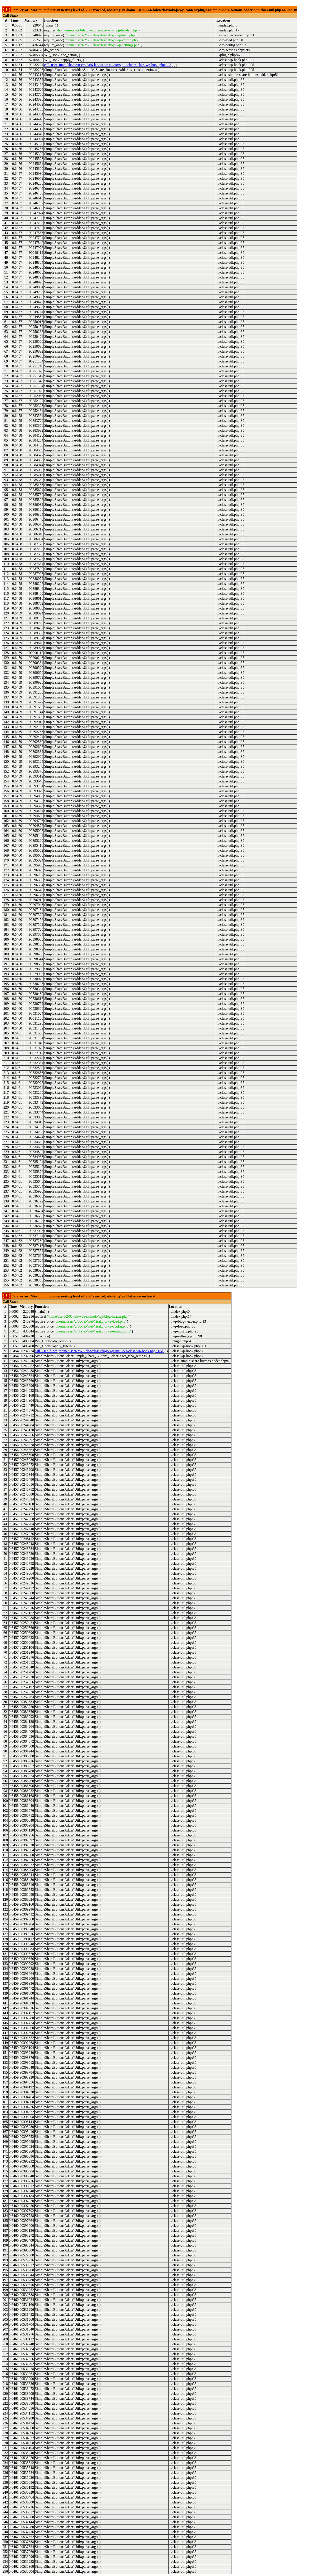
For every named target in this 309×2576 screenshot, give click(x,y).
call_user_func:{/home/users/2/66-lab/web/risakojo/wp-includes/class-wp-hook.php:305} (108, 65)
